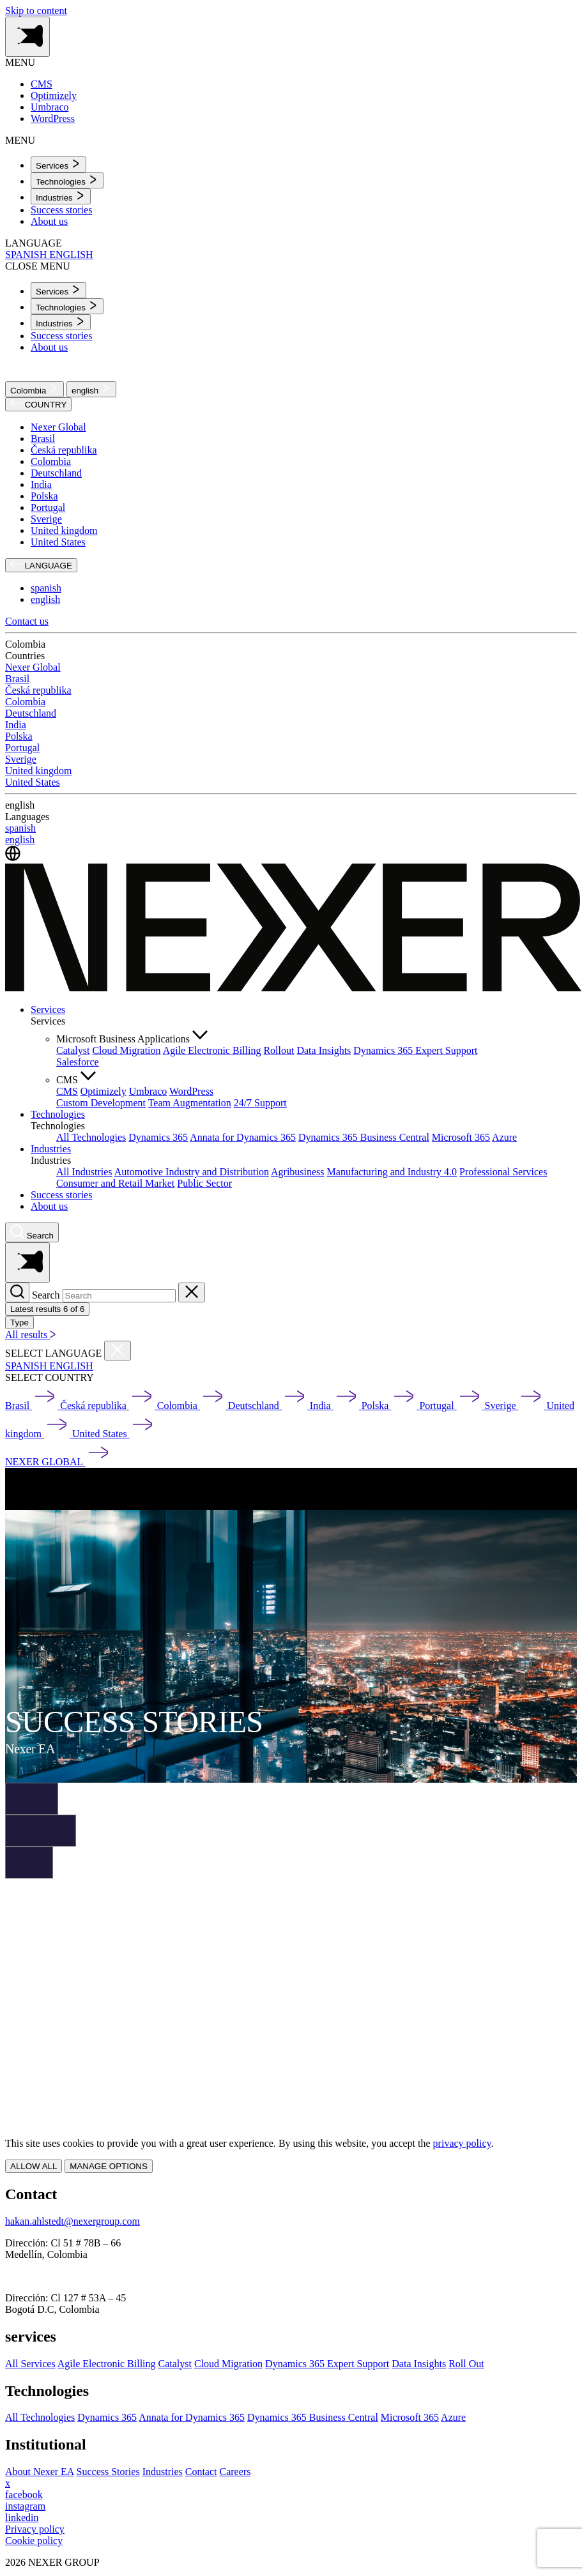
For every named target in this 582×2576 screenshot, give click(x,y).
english (91, 389)
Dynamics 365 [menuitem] (158, 1137)
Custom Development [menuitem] (101, 1102)
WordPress (191, 1091)
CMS (67, 1091)
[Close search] (191, 1292)
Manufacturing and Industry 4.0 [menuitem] (392, 1171)
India (41, 484)
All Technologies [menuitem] (91, 1137)
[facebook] (24, 2494)
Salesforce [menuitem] (77, 1061)
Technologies (58, 1114)
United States (58, 542)
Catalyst (72, 1050)
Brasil (43, 438)
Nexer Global (58, 427)
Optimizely (103, 1091)
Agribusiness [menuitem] (298, 1171)
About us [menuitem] (49, 221)
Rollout (278, 1050)
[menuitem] (58, 164)
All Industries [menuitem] (84, 1171)
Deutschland (56, 473)
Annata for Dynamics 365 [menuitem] (243, 1137)
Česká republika (64, 450)
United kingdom (64, 530)
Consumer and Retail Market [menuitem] (115, 1183)
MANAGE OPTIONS (108, 2166)
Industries (51, 1148)
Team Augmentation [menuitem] (189, 1102)
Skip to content (36, 10)
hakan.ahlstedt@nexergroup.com (72, 2221)
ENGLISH (71, 254)
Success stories (61, 1194)
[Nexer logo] (293, 987)
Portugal (48, 507)
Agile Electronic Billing (212, 1050)
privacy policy (462, 2143)
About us (49, 1206)
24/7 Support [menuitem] (260, 1102)
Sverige (46, 519)
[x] (7, 2483)
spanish (46, 588)
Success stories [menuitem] (61, 209)
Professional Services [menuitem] (503, 1171)
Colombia (34, 389)
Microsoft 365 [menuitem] (461, 1137)
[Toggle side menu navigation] (27, 37)
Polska (44, 496)
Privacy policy (35, 2529)
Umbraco (148, 1091)
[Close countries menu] (117, 1350)
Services (48, 1009)
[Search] (17, 1292)
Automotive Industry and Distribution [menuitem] (191, 1171)
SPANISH (27, 254)
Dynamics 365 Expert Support (415, 1050)
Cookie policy (34, 2540)
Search (46, 1295)
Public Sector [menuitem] (204, 1183)
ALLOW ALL (33, 2166)
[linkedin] (21, 2517)
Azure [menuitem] (504, 1137)
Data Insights (323, 1050)
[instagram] (25, 2506)
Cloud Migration (126, 1050)
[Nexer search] (32, 1232)
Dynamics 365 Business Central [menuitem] (363, 1137)
